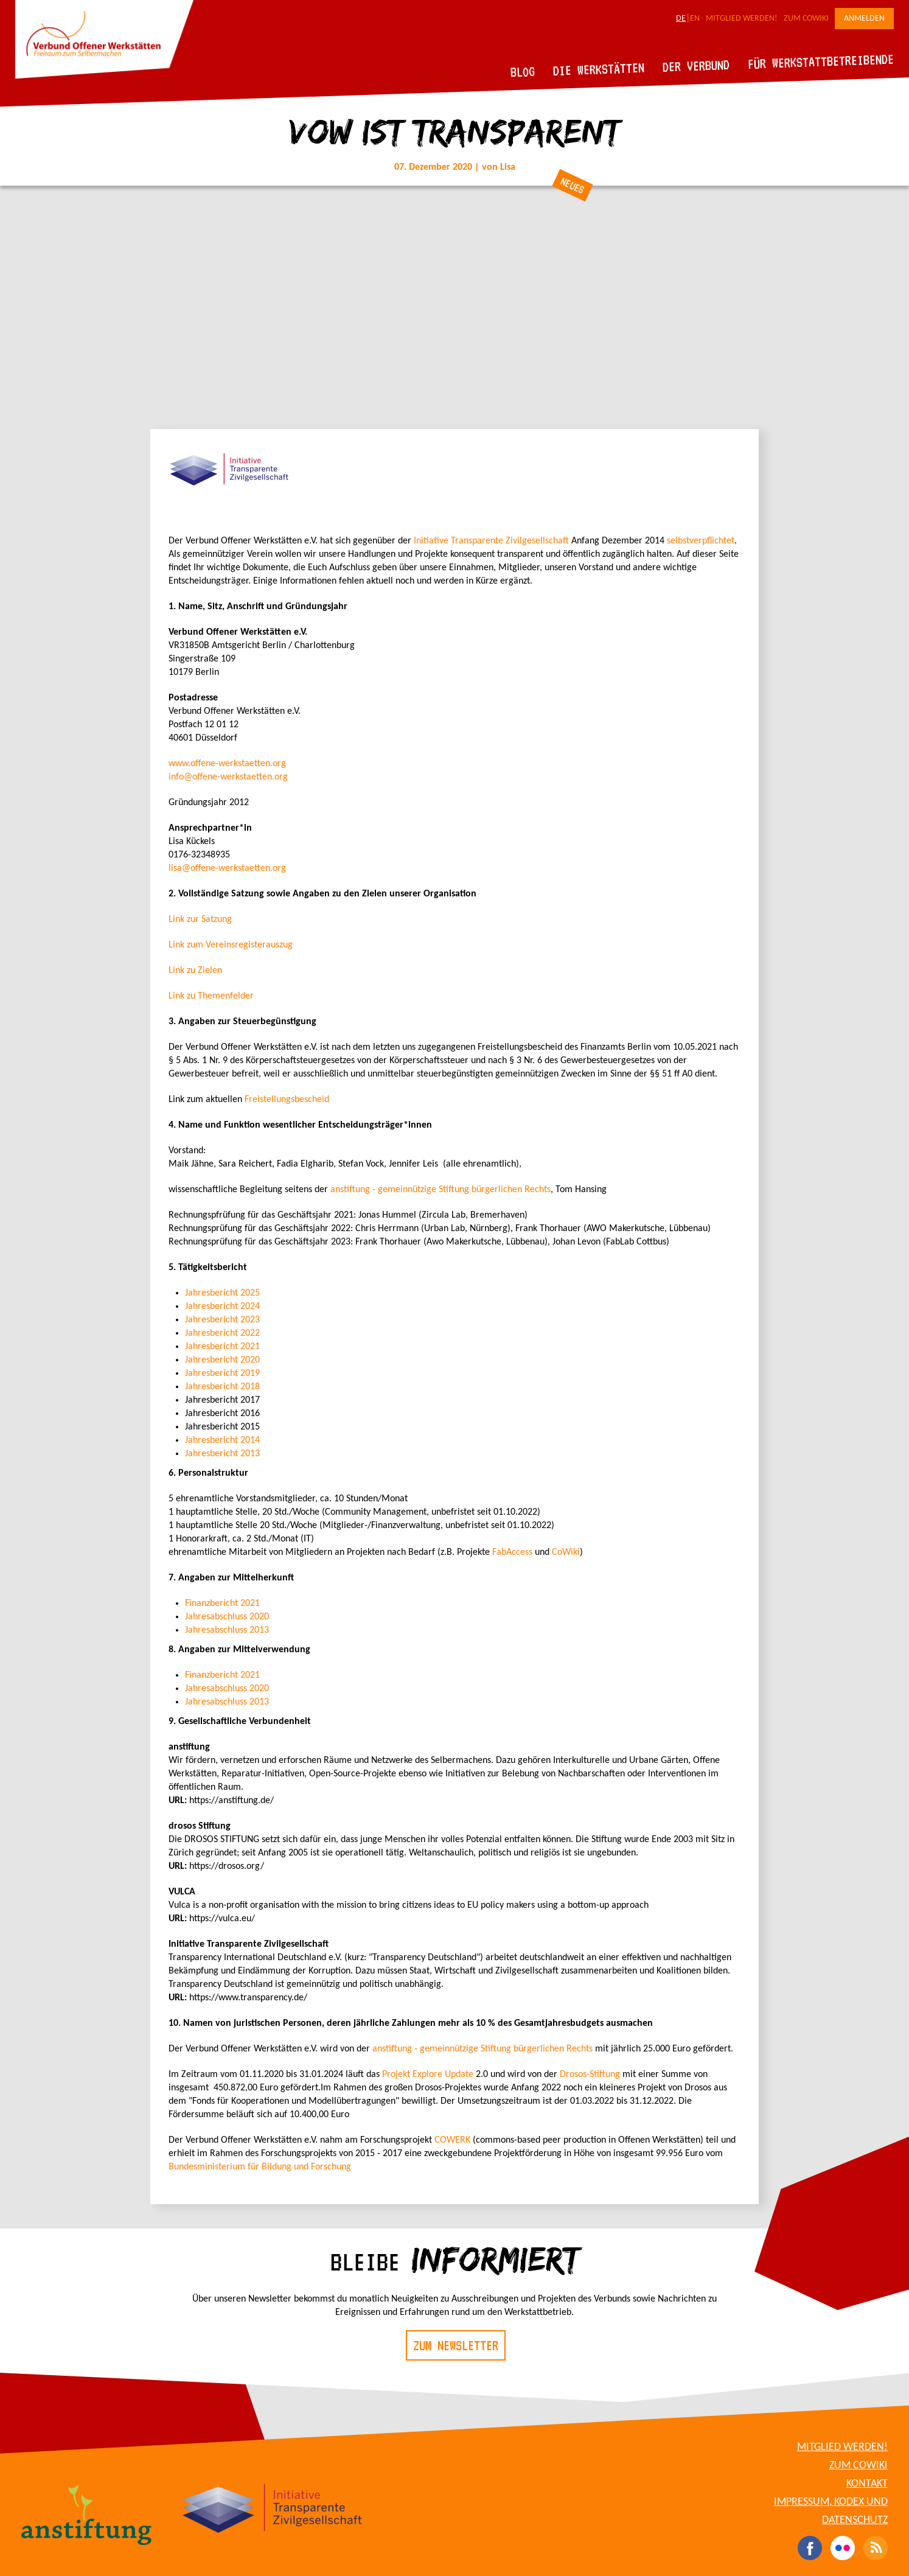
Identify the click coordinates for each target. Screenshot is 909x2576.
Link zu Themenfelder (211, 996)
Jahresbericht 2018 (222, 1387)
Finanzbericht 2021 (222, 1603)
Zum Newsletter (455, 2345)
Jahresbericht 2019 (222, 1373)
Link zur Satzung (200, 919)
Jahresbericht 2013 (222, 1454)
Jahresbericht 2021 (222, 1347)
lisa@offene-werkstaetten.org (227, 868)
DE (681, 18)
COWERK (452, 2140)
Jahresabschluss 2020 (227, 1617)
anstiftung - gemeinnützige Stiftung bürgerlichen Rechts (440, 1190)
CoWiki (566, 1552)
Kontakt (867, 2484)
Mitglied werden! (742, 18)
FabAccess (512, 1552)
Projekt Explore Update (427, 2074)
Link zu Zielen (195, 971)
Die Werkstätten (599, 69)
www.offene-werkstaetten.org (227, 764)
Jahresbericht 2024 (222, 1306)
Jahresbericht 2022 (222, 1333)
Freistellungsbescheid (287, 1100)
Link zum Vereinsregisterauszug (231, 945)
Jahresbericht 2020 (222, 1360)
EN (695, 18)
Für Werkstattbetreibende (820, 61)
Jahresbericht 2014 (222, 1440)
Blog (522, 71)
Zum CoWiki (806, 18)
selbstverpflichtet (700, 541)
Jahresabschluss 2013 (227, 1630)
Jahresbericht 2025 (222, 1293)
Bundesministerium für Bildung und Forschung (260, 2167)
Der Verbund (696, 66)
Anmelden (864, 18)
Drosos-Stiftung (590, 2074)
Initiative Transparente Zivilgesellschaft (491, 541)
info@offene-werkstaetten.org (228, 777)
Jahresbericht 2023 (222, 1320)
